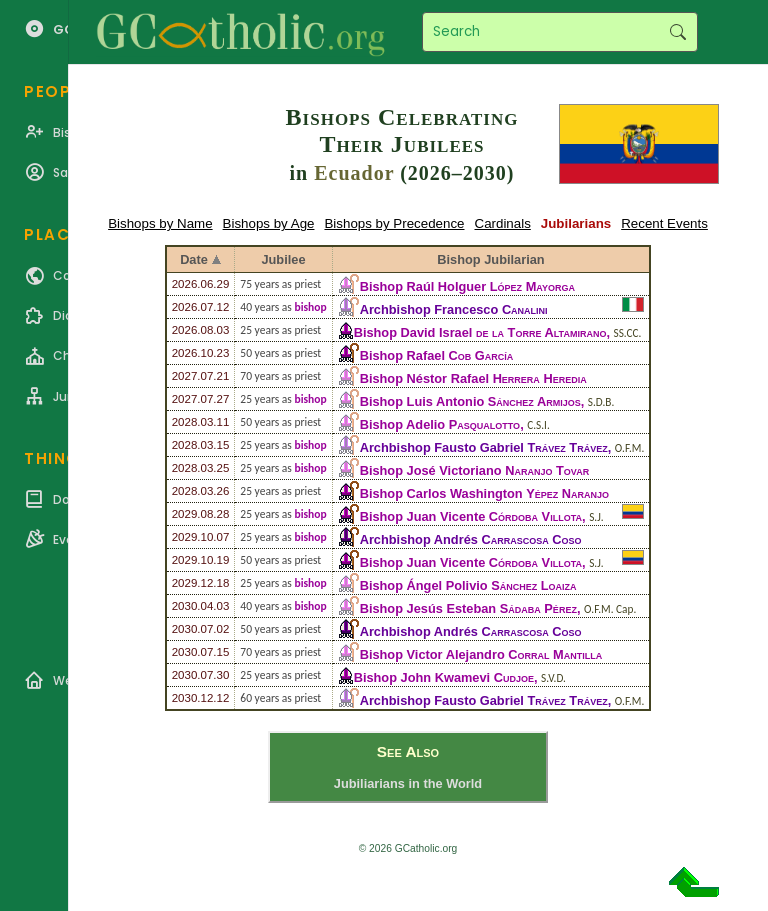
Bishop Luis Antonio (470, 401)
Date (194, 259)
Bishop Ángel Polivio (468, 585)
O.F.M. (630, 448)
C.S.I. (538, 425)
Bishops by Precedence (394, 223)
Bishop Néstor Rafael (473, 378)
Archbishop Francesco (454, 309)
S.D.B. (601, 402)
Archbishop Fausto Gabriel (484, 447)
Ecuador (354, 173)
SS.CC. (628, 333)
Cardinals (503, 223)
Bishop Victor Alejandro (481, 654)
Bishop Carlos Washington (484, 493)
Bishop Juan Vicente (471, 516)
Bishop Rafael (437, 355)
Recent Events (664, 223)
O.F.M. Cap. (610, 609)
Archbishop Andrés (471, 539)
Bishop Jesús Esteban (468, 608)
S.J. (596, 517)
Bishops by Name (160, 223)
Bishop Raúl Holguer (467, 286)
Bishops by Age (269, 223)
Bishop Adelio (440, 424)
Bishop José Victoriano (475, 470)
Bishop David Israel (480, 332)
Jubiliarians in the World (408, 783)
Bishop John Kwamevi (444, 677)
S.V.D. (553, 678)
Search (677, 32)
